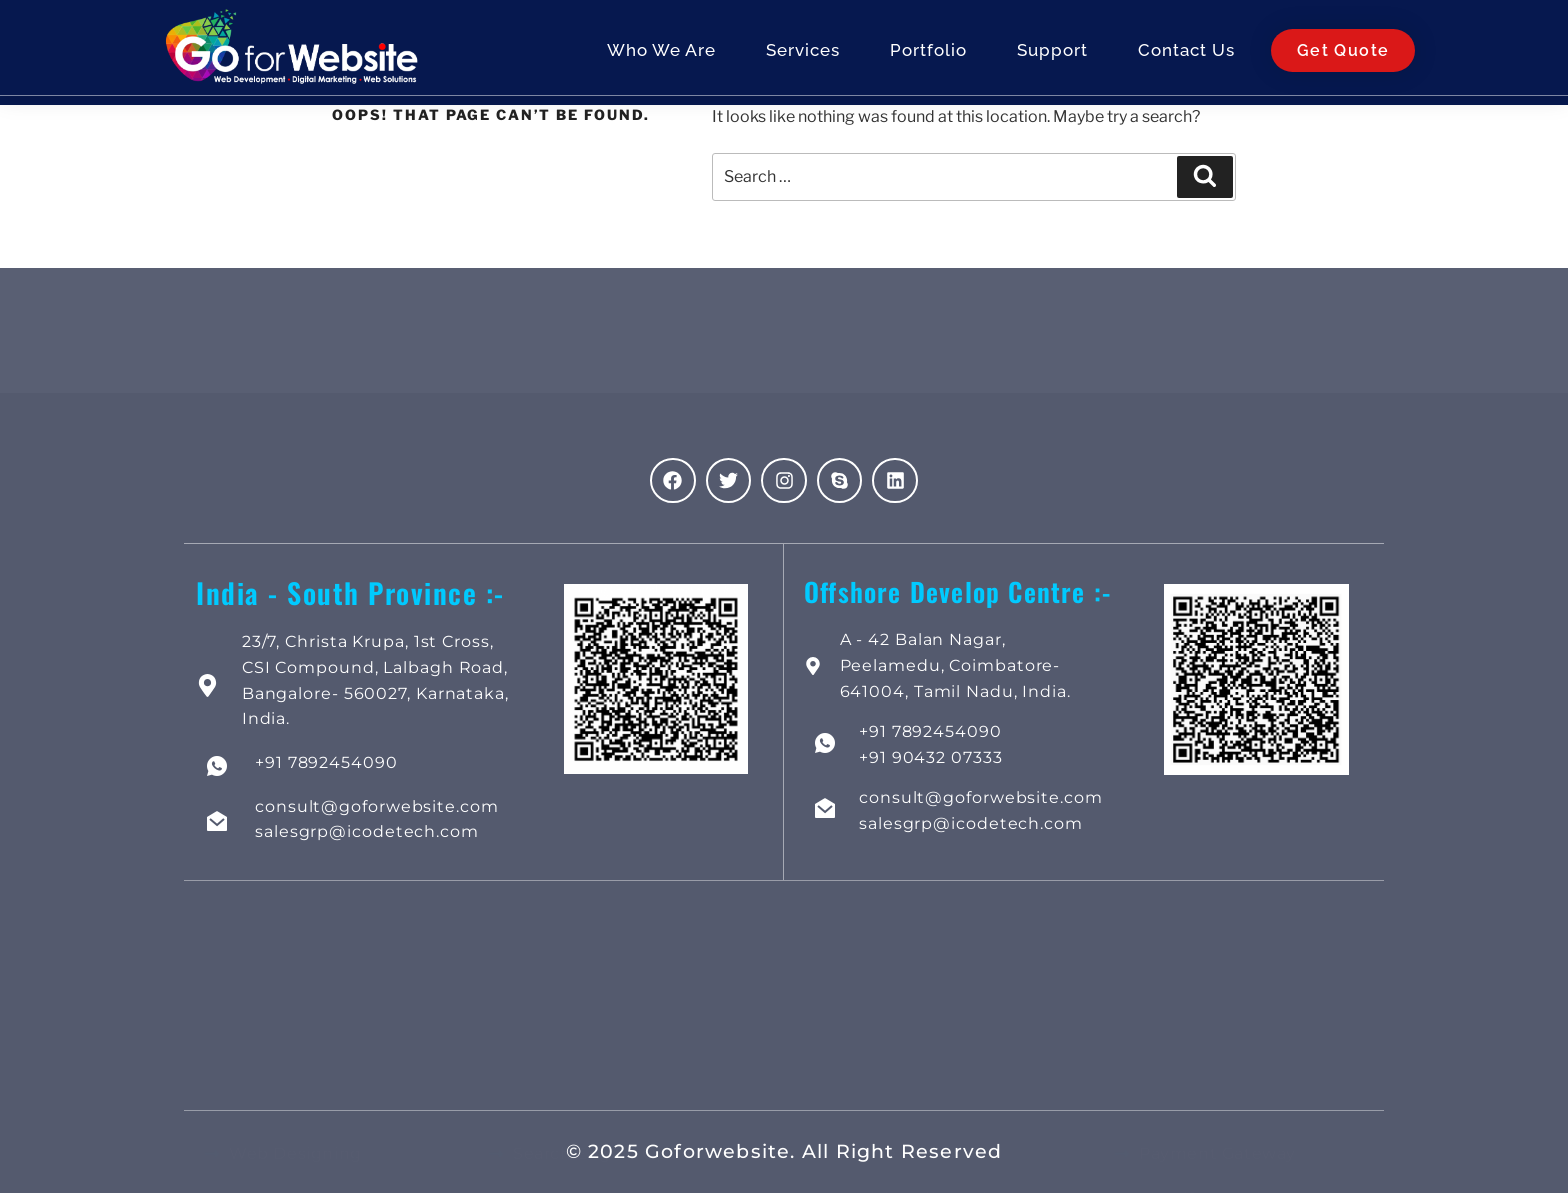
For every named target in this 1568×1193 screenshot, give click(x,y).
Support (1052, 54)
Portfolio (928, 54)
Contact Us (1186, 54)
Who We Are (661, 54)
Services (803, 54)
